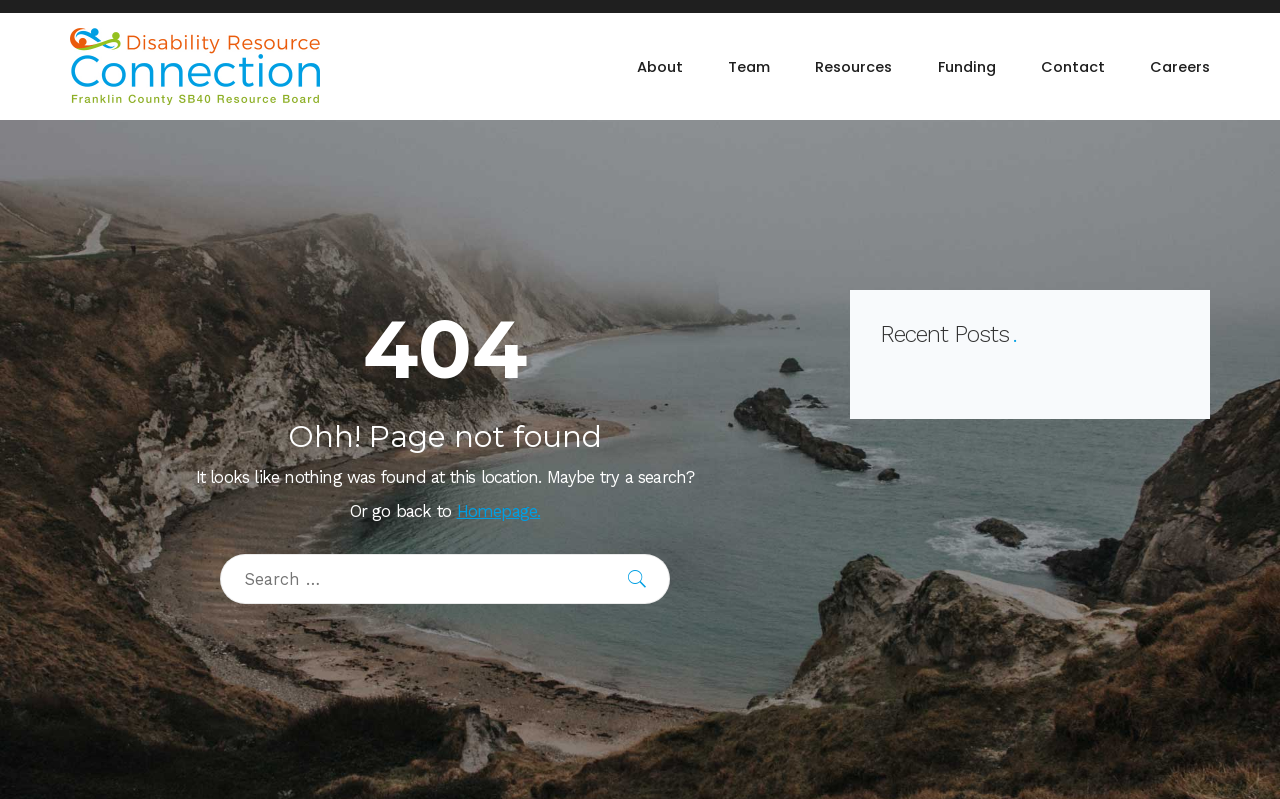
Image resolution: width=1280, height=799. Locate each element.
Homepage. (499, 511)
